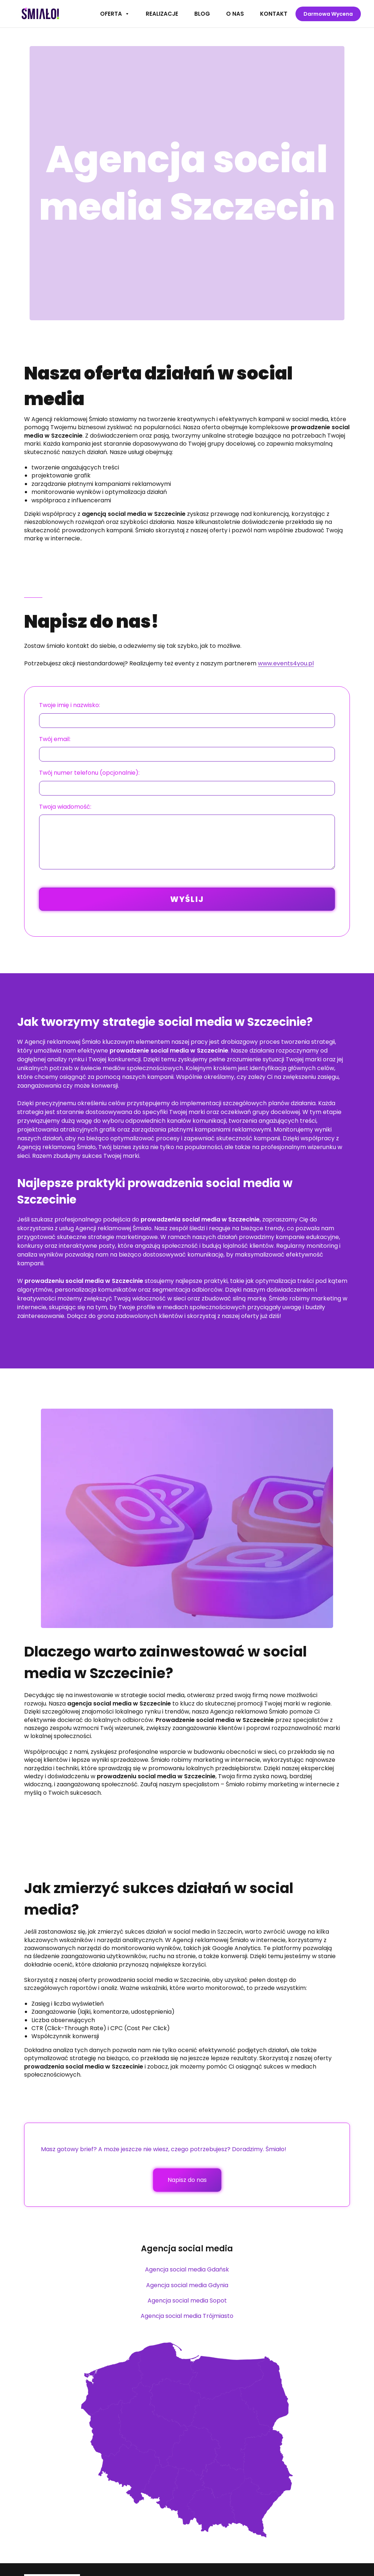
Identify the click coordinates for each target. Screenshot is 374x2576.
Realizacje (162, 14)
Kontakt (273, 14)
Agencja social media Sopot (187, 2300)
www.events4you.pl (286, 663)
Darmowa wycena (328, 14)
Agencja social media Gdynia (187, 2285)
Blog (202, 14)
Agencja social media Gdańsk (187, 2269)
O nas (235, 14)
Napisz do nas (187, 2180)
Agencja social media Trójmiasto (187, 2316)
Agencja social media (187, 2248)
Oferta (115, 13)
